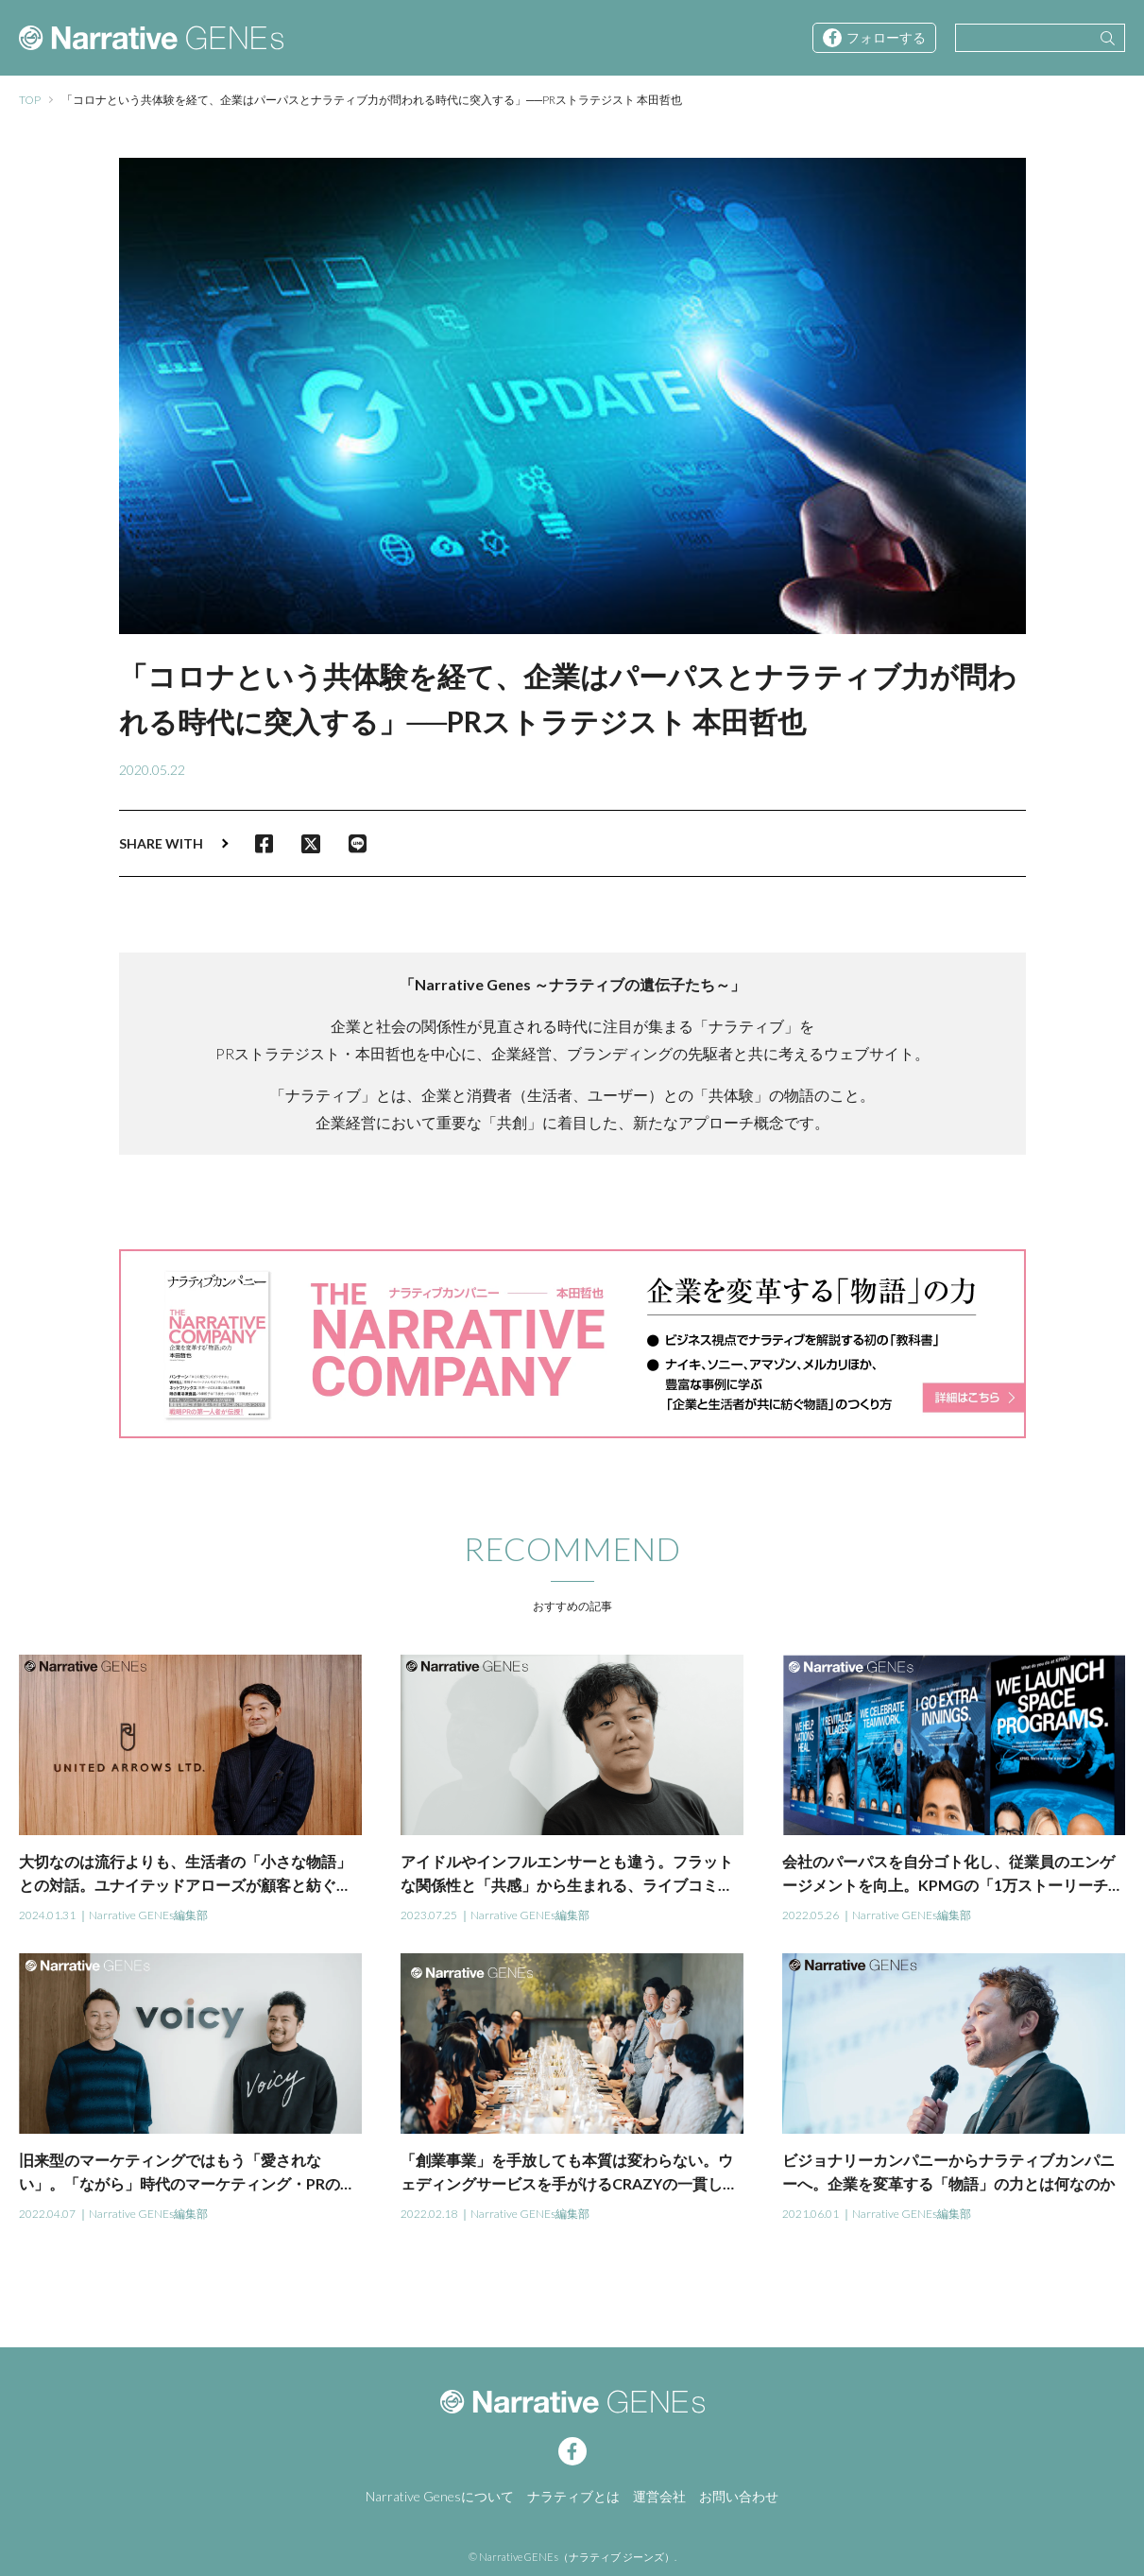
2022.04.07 (47, 2214)
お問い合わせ (738, 2496)
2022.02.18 (429, 2214)
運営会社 (659, 2496)
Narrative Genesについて (440, 2496)
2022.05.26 (810, 1915)
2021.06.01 (810, 2214)
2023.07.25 (429, 1915)
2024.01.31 (47, 1915)
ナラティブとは (573, 2496)
